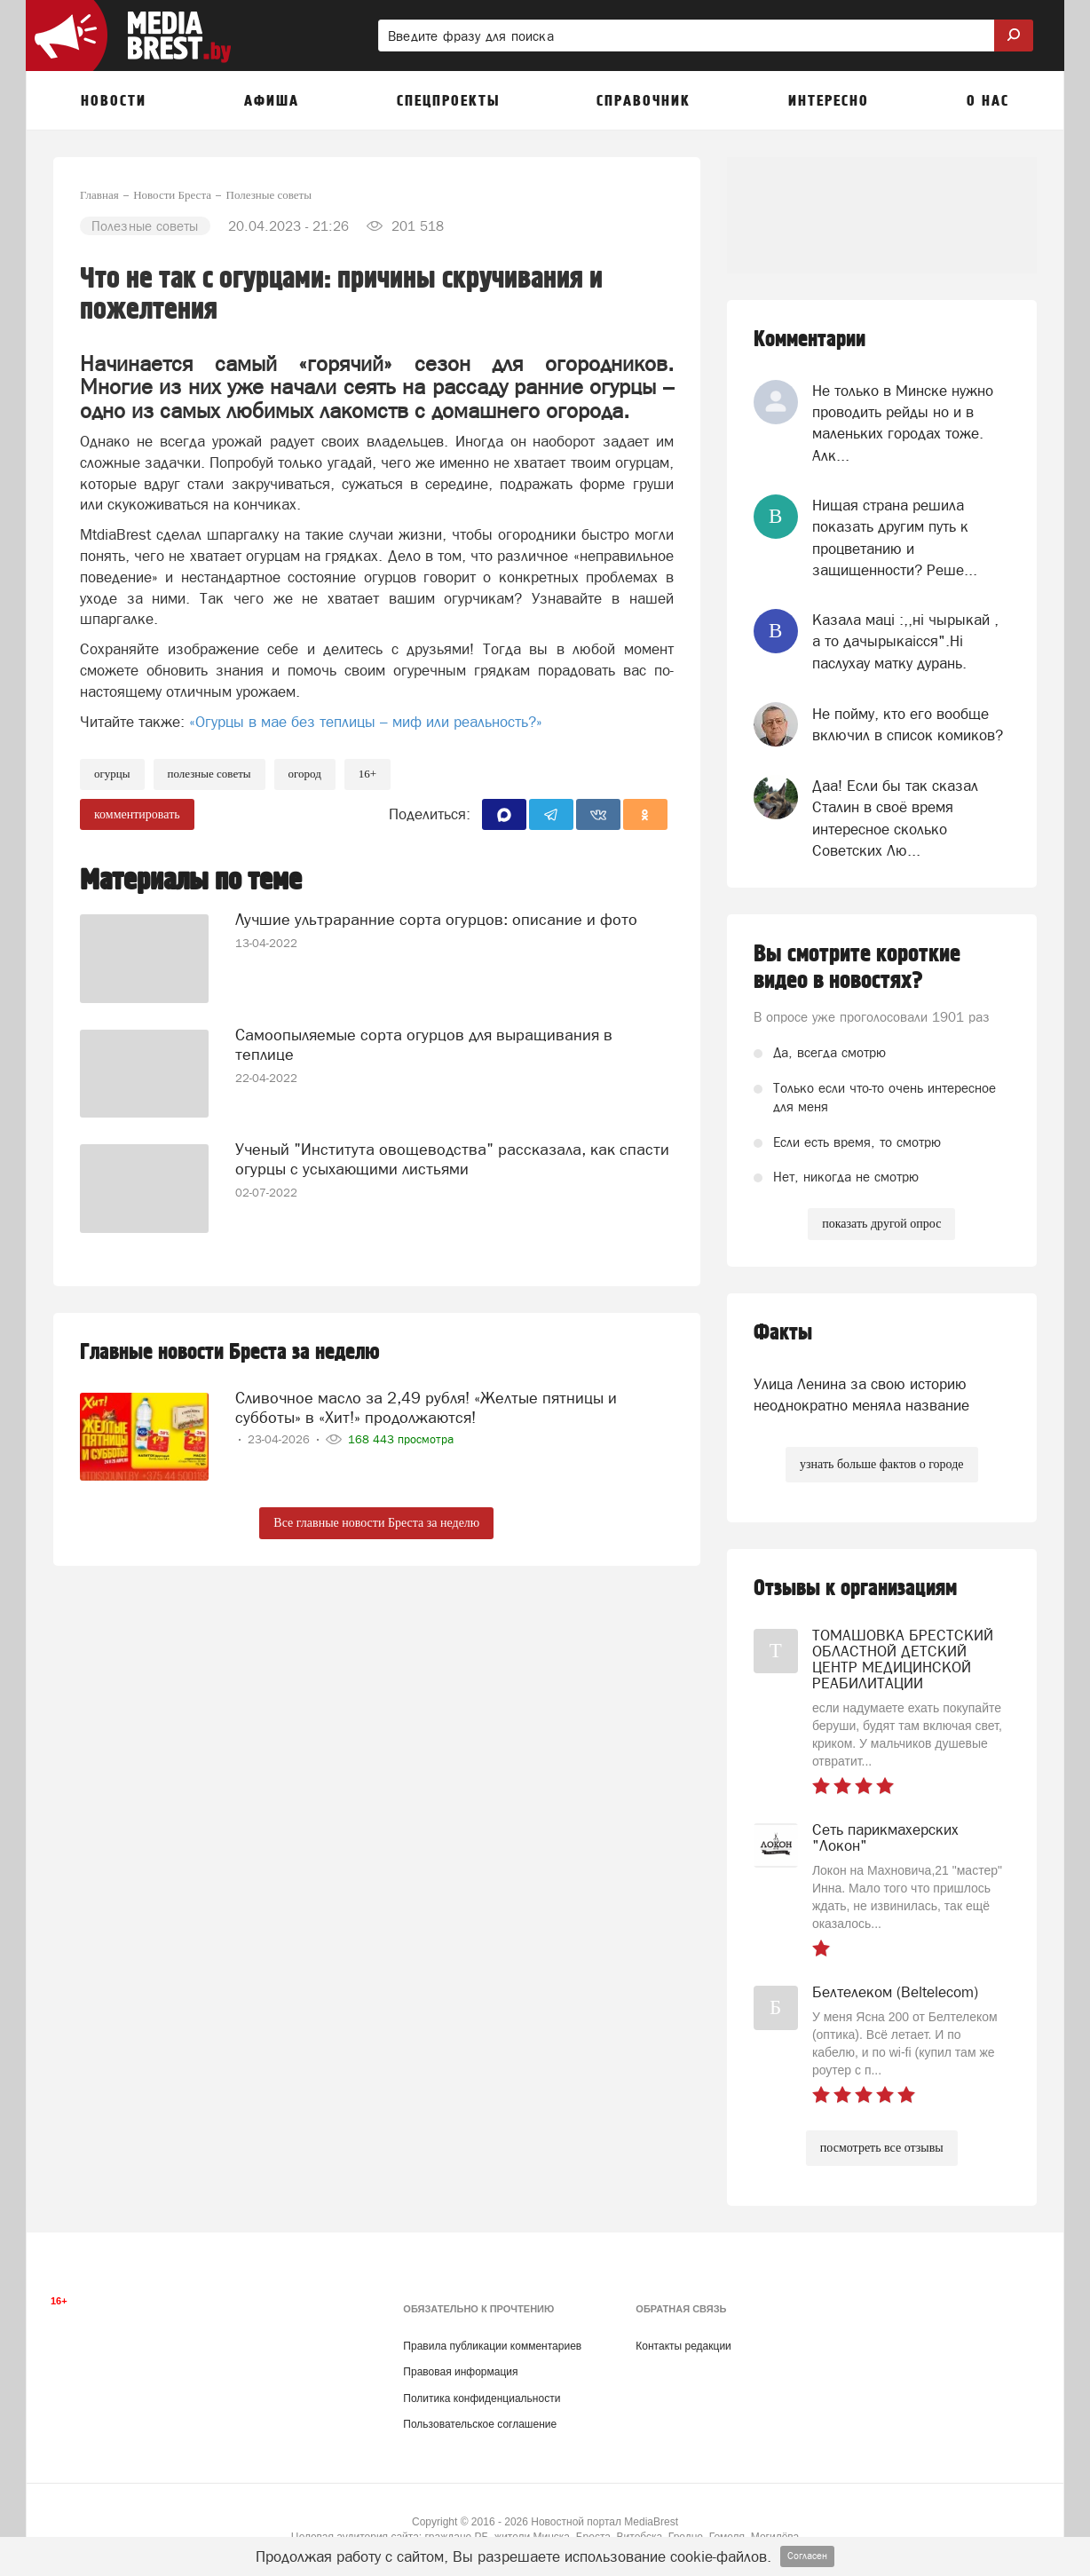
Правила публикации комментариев (492, 2346)
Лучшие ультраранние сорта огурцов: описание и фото (436, 919)
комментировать (137, 814)
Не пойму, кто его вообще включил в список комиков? (907, 724)
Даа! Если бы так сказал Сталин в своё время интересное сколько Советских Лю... (895, 818)
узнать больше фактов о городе (881, 1464)
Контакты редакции (683, 2346)
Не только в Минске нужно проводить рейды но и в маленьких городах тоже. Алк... (902, 423)
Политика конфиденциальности (481, 2398)
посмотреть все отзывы (882, 2147)
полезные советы (209, 773)
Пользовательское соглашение (480, 2424)
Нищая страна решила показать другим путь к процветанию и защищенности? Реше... (894, 537)
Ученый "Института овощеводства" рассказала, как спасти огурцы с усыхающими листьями (452, 1159)
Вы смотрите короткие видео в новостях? (857, 967)
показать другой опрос (881, 1223)
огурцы (112, 773)
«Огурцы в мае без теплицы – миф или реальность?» (365, 722)
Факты (783, 1333)
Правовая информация (460, 2372)
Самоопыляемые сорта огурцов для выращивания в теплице (423, 1044)
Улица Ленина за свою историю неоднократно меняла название (861, 1394)
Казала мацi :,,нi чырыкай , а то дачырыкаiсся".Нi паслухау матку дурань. (905, 641)
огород (304, 773)
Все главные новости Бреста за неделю (376, 1522)
